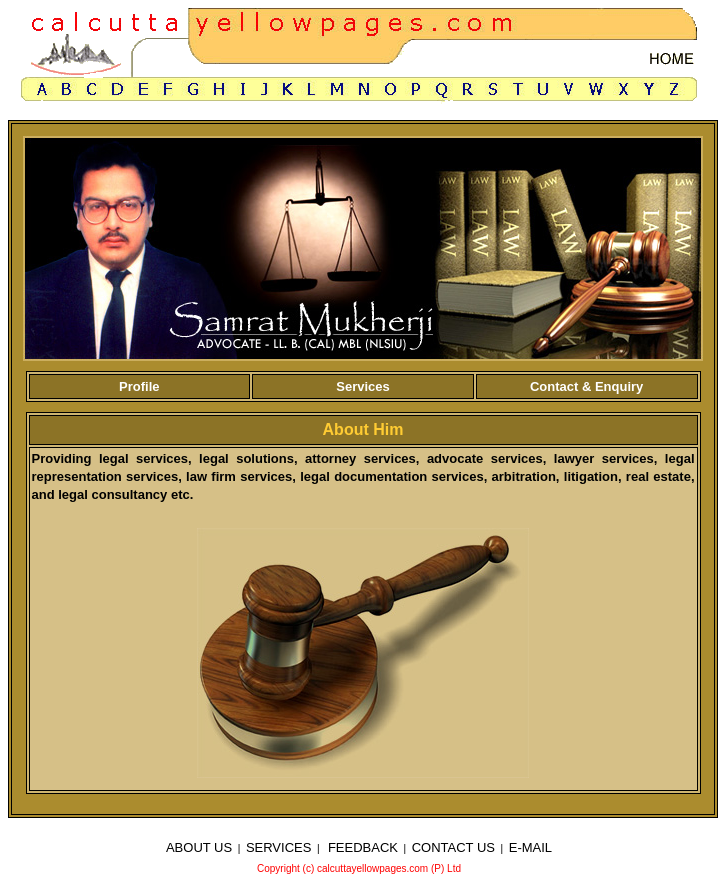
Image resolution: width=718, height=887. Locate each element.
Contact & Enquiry (586, 386)
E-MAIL (530, 847)
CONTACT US (453, 847)
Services (363, 386)
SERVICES (279, 847)
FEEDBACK (363, 847)
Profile (139, 386)
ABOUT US (199, 847)
